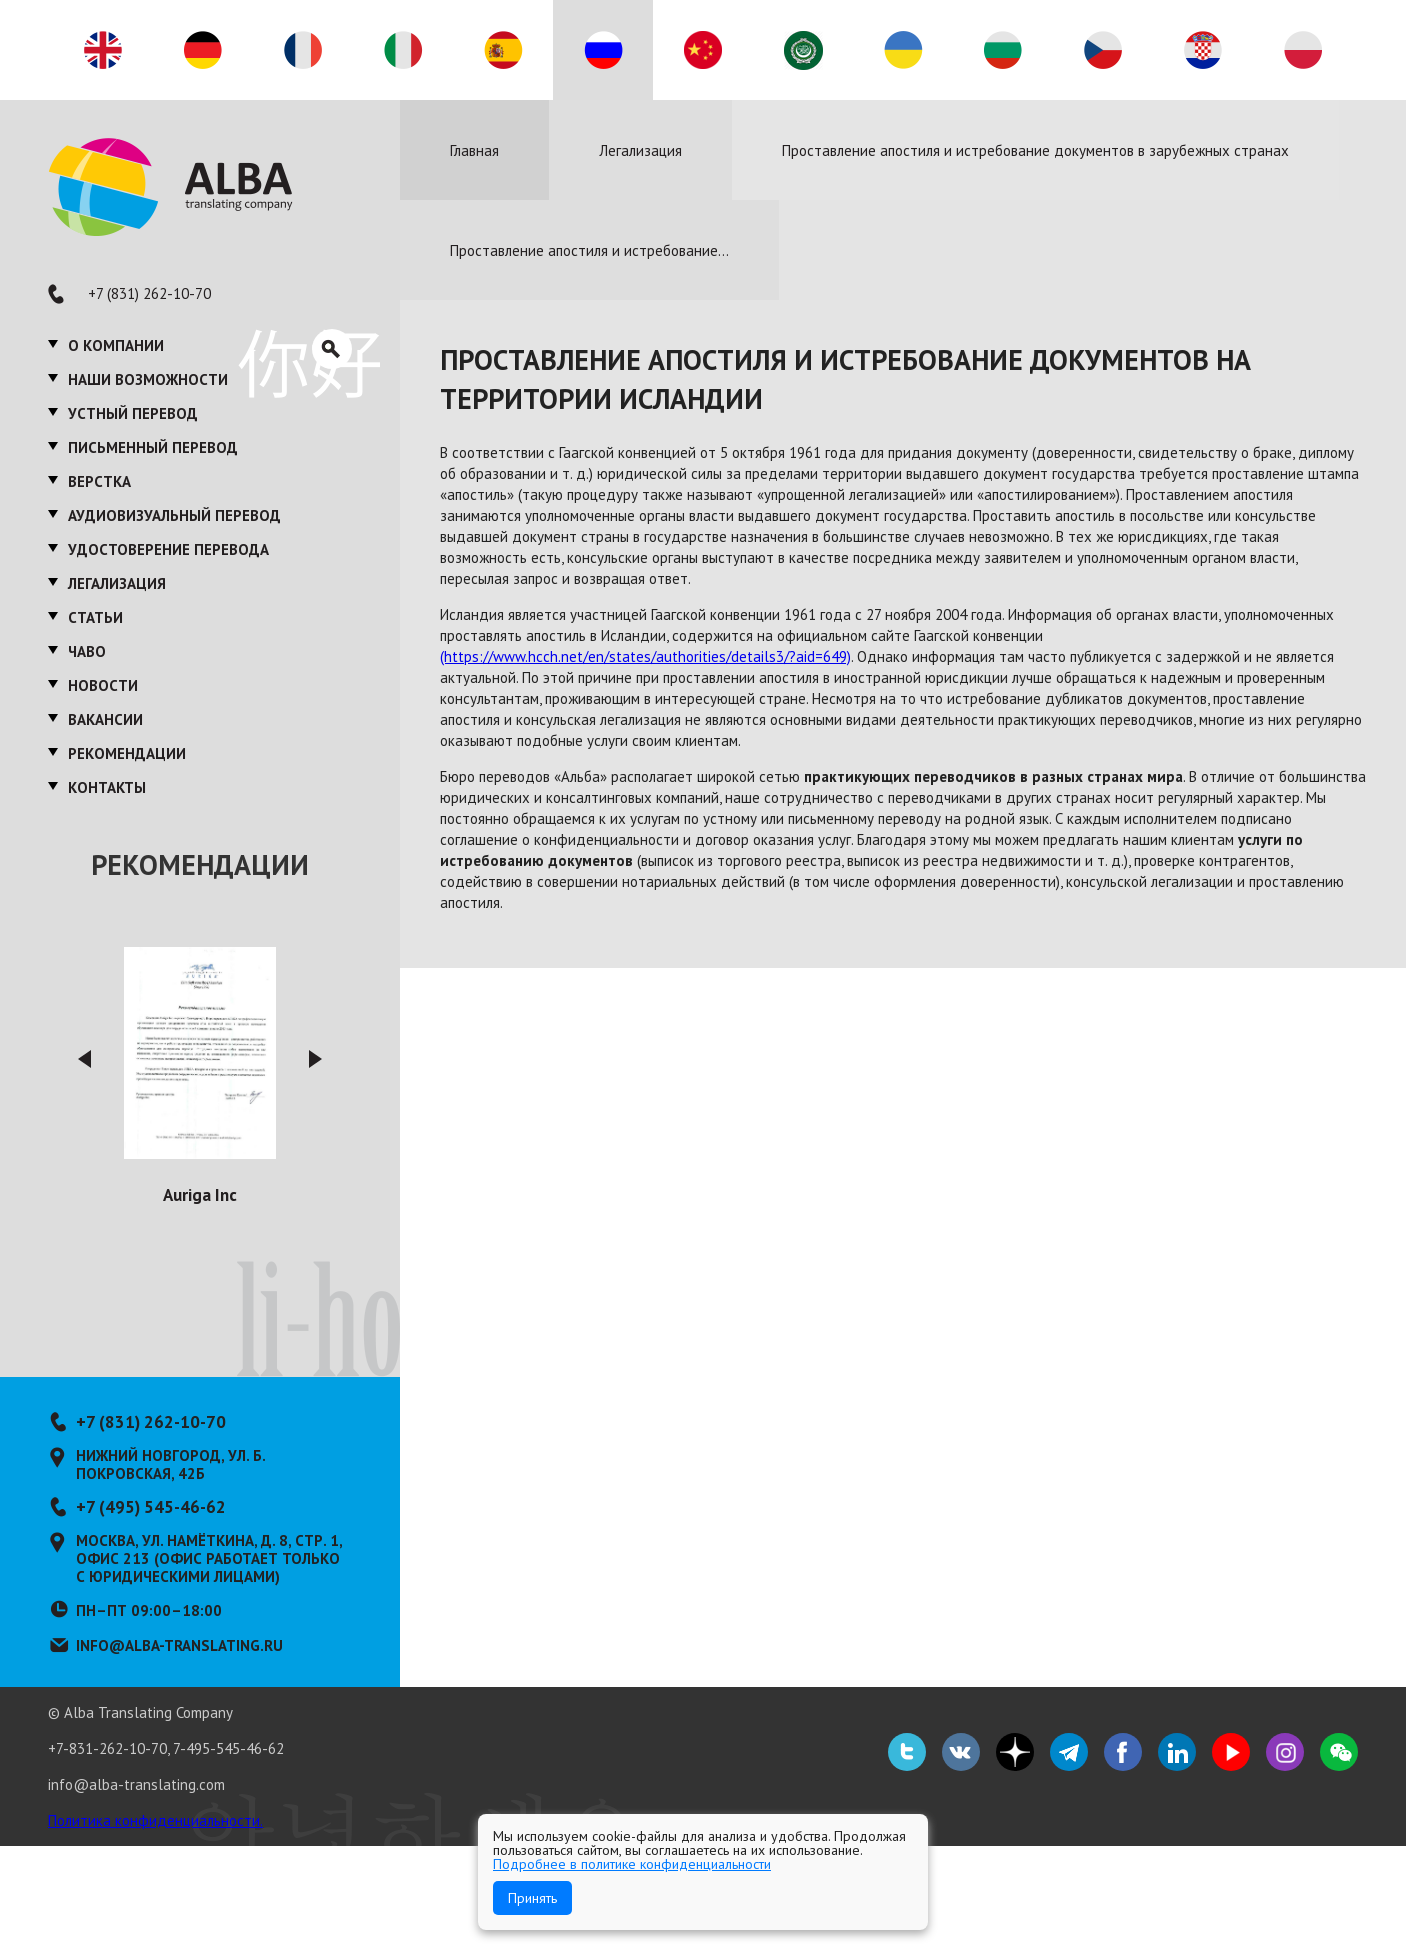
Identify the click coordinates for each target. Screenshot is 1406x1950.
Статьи (95, 617)
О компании (116, 345)
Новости (103, 685)
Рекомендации (127, 753)
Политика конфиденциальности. (155, 1820)
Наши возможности (148, 379)
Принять (532, 1898)
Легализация (117, 583)
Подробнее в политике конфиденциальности (632, 1864)
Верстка (99, 481)
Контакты (107, 787)
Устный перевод (133, 413)
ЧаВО (87, 651)
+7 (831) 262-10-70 (149, 293)
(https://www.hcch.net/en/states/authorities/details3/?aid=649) (645, 656)
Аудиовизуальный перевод (174, 515)
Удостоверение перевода (168, 549)
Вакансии (105, 719)
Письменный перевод (153, 447)
